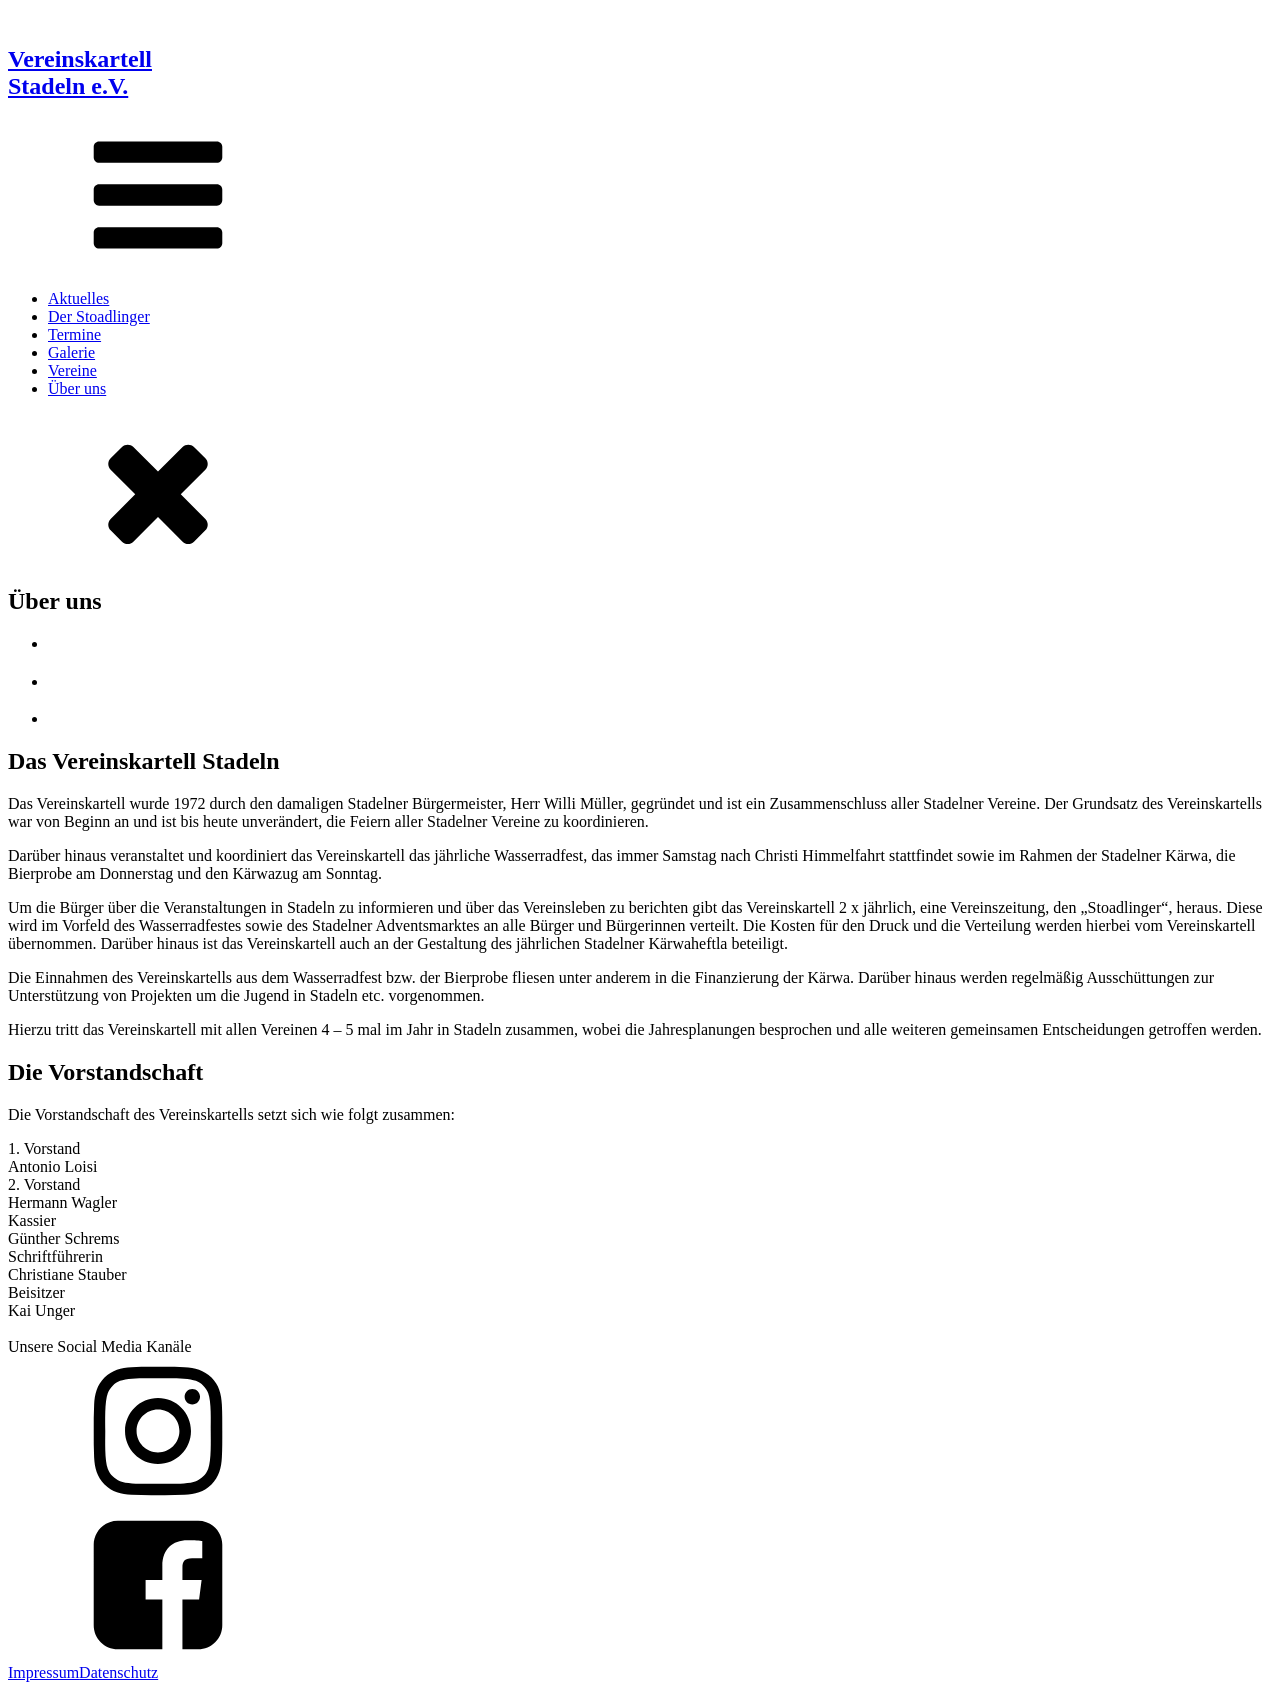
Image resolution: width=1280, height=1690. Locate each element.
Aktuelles (78, 298)
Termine (74, 334)
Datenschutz (118, 1672)
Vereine (72, 370)
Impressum (43, 1672)
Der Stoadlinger (99, 316)
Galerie (71, 352)
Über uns (77, 388)
